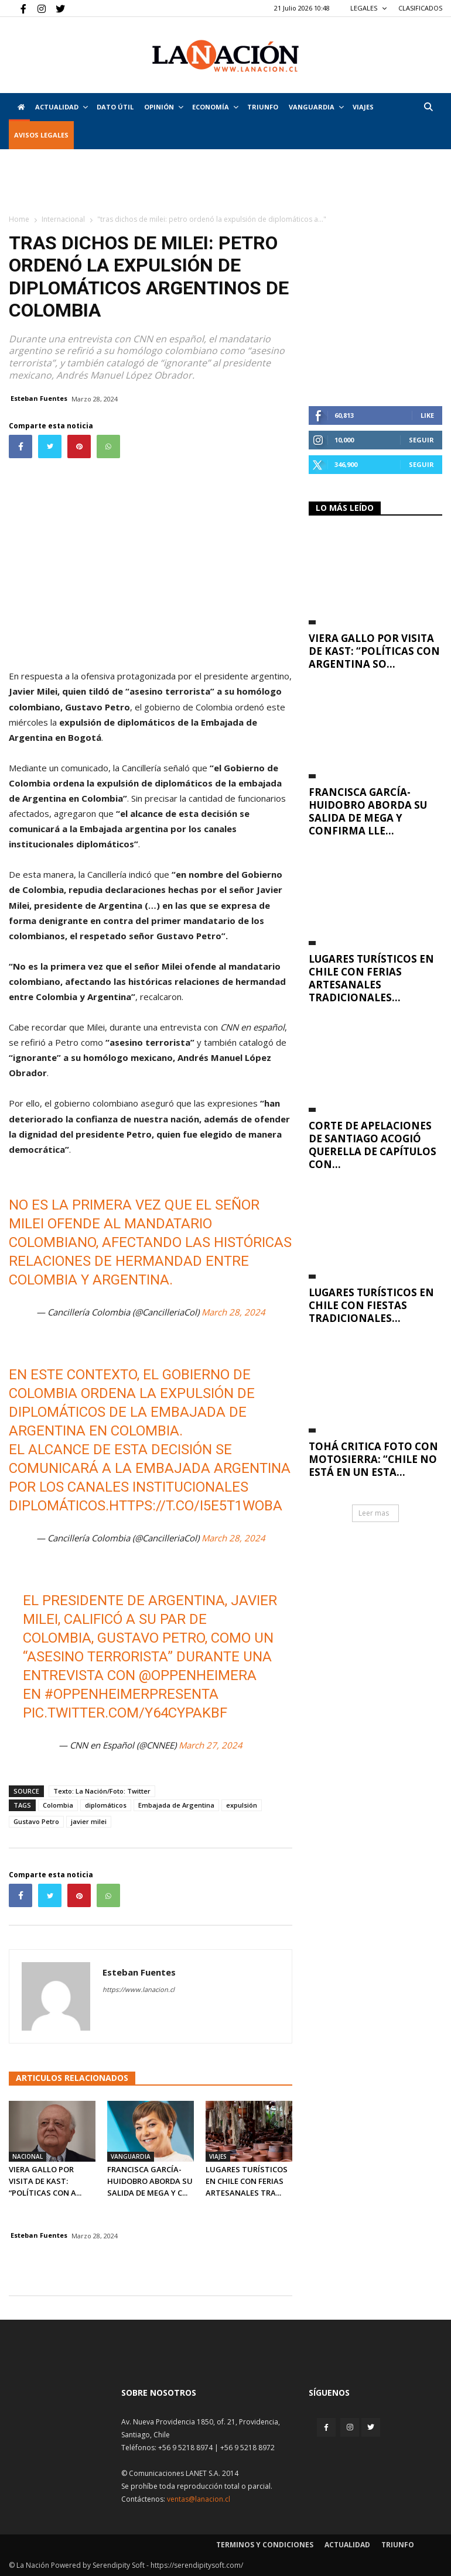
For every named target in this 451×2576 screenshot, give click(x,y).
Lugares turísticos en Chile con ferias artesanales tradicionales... (371, 978)
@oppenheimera (198, 1675)
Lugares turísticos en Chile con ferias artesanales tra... (247, 2181)
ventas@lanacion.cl (198, 2499)
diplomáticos (106, 1805)
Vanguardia (316, 106)
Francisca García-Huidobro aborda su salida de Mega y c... (150, 2181)
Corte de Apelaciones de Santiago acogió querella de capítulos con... (372, 1145)
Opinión (163, 106)
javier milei (89, 1821)
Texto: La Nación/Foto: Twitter (102, 1791)
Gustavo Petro (36, 1821)
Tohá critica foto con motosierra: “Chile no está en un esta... (373, 1459)
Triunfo (262, 106)
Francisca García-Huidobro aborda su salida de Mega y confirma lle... (368, 811)
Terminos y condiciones (264, 2545)
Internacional (63, 219)
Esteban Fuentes (39, 398)
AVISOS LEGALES (41, 134)
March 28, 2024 (233, 1312)
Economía (215, 106)
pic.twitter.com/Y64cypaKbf (125, 1713)
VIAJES (363, 106)
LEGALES (368, 8)
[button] (428, 106)
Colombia (58, 1805)
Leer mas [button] (373, 1513)
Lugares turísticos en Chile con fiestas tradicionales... (371, 1305)
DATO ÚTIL (115, 106)
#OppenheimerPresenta (131, 1694)
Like (427, 415)
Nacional (27, 2156)
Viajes (218, 2156)
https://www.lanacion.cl (138, 1989)
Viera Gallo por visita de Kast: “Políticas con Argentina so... (374, 651)
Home (19, 219)
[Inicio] (19, 107)
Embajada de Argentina (176, 1805)
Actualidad (61, 106)
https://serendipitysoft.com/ (197, 2565)
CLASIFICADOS (420, 8)
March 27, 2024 (210, 1745)
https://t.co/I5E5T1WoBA (195, 1505)
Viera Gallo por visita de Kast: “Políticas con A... (45, 2181)
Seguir (421, 439)
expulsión (241, 1805)
